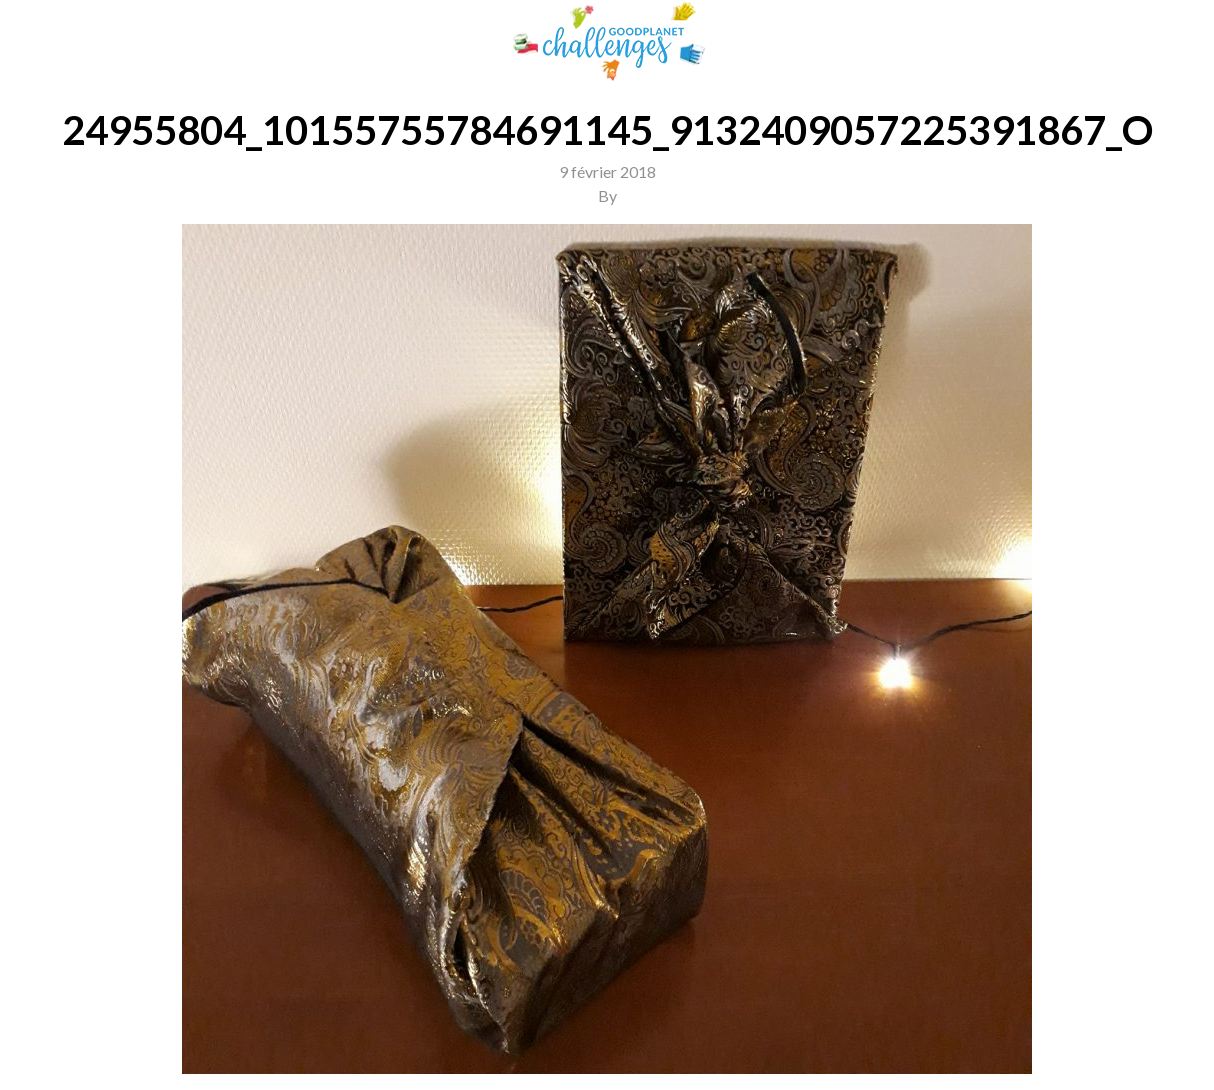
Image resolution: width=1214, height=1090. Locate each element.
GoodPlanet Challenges (607, 41)
